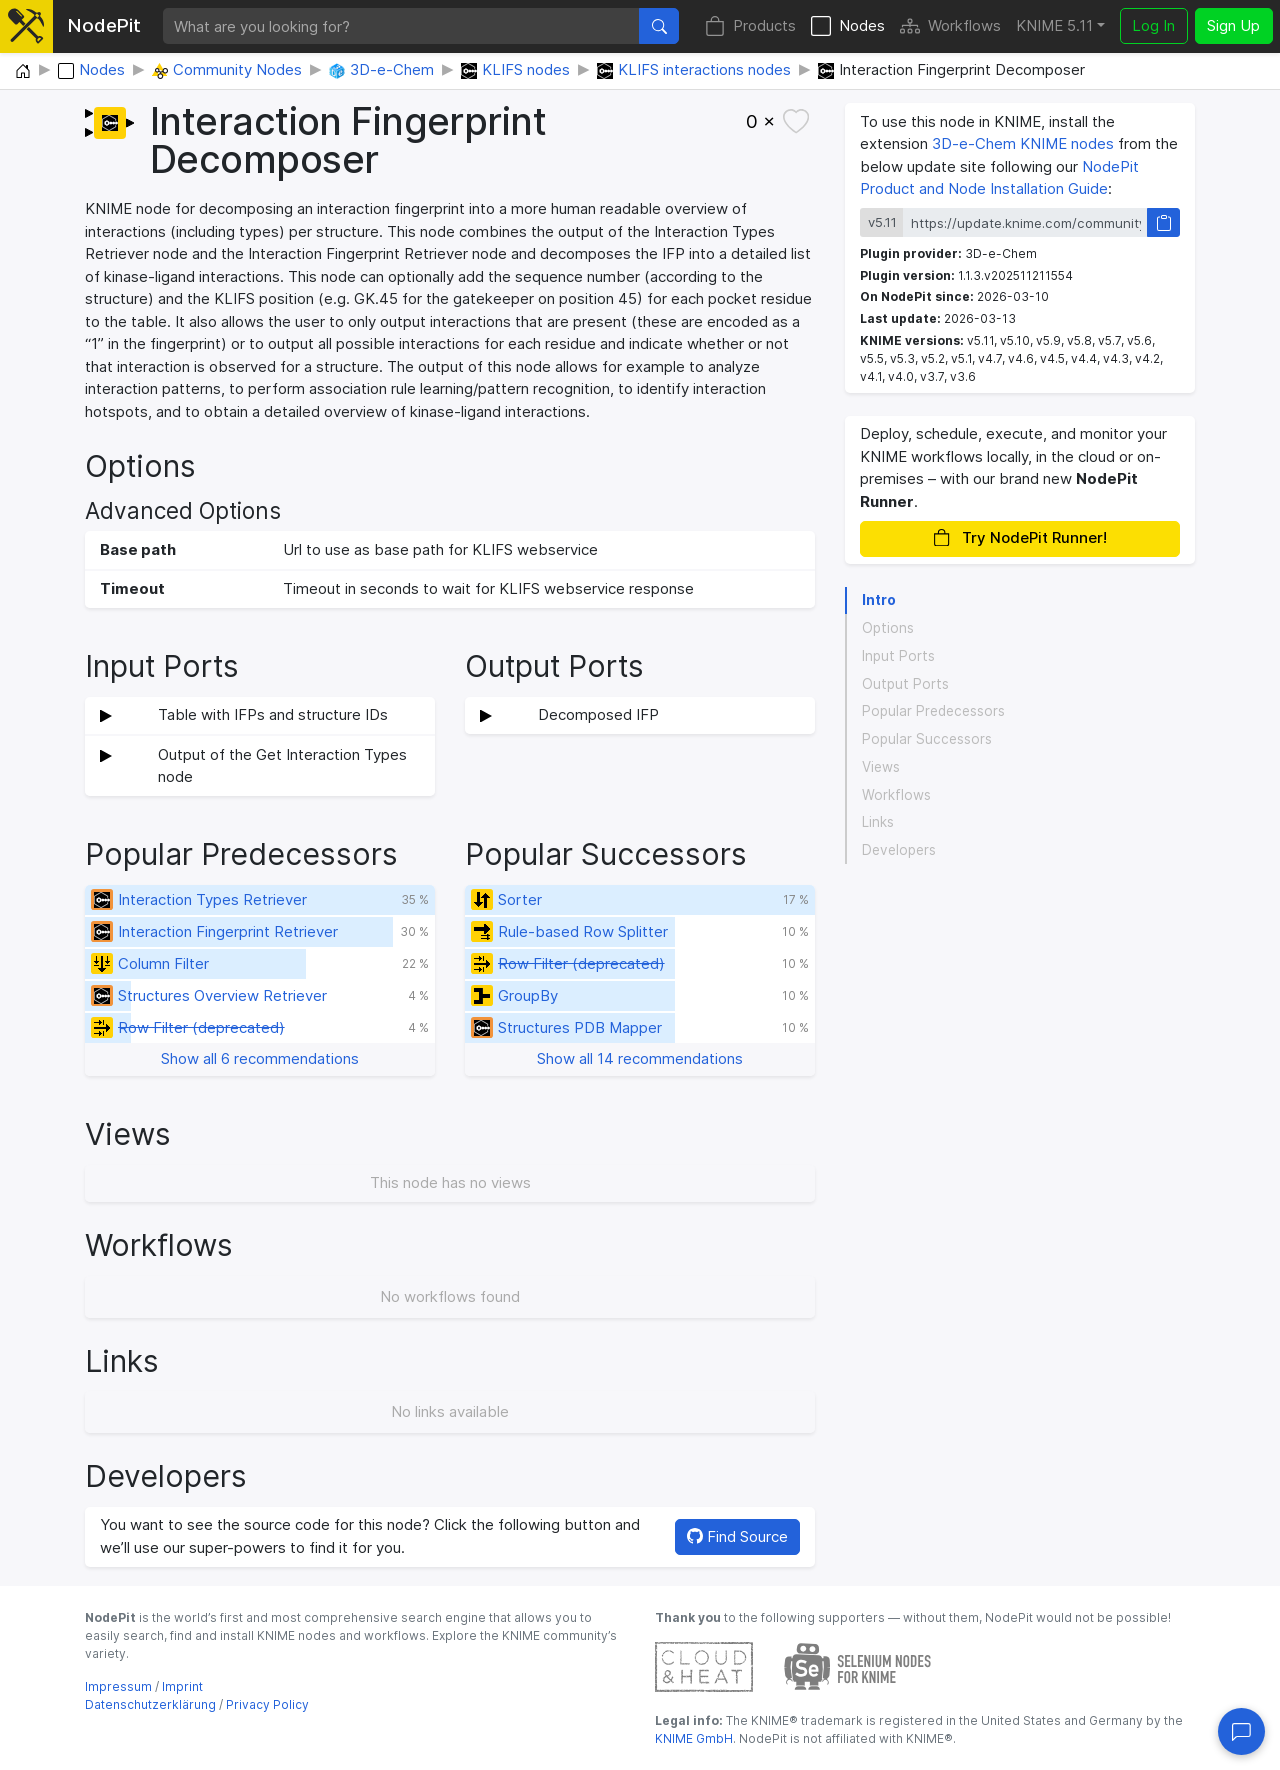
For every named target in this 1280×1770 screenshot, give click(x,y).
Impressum (118, 1686)
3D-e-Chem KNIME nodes (1023, 143)
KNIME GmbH (694, 1738)
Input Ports (898, 656)
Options (888, 628)
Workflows (950, 26)
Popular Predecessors (933, 711)
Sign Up (1233, 25)
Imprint (182, 1686)
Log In (1153, 25)
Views (881, 767)
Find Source (737, 1536)
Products (750, 26)
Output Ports (905, 684)
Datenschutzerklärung (150, 1704)
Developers (899, 850)
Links (878, 822)
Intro (879, 600)
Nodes (848, 26)
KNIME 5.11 (1054, 25)
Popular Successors (927, 739)
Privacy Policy (267, 1704)
